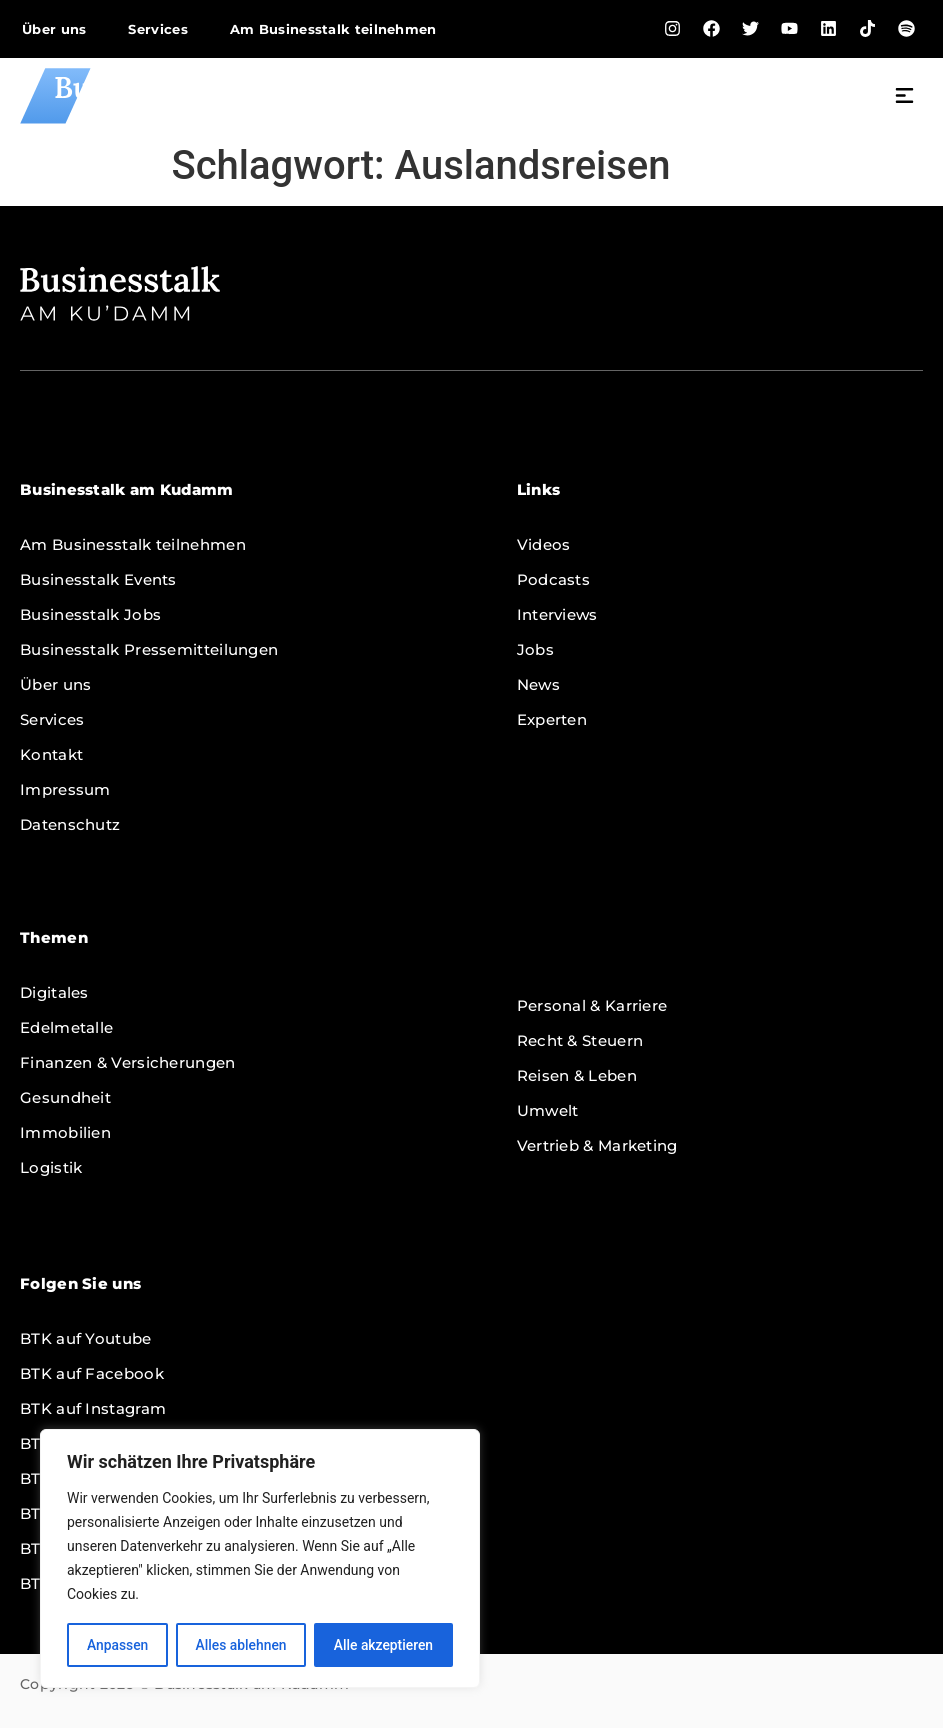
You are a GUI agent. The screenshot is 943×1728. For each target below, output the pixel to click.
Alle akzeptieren (383, 1645)
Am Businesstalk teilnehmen (333, 29)
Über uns (54, 29)
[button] (905, 98)
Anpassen (117, 1645)
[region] (260, 1559)
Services (157, 29)
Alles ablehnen (241, 1645)
